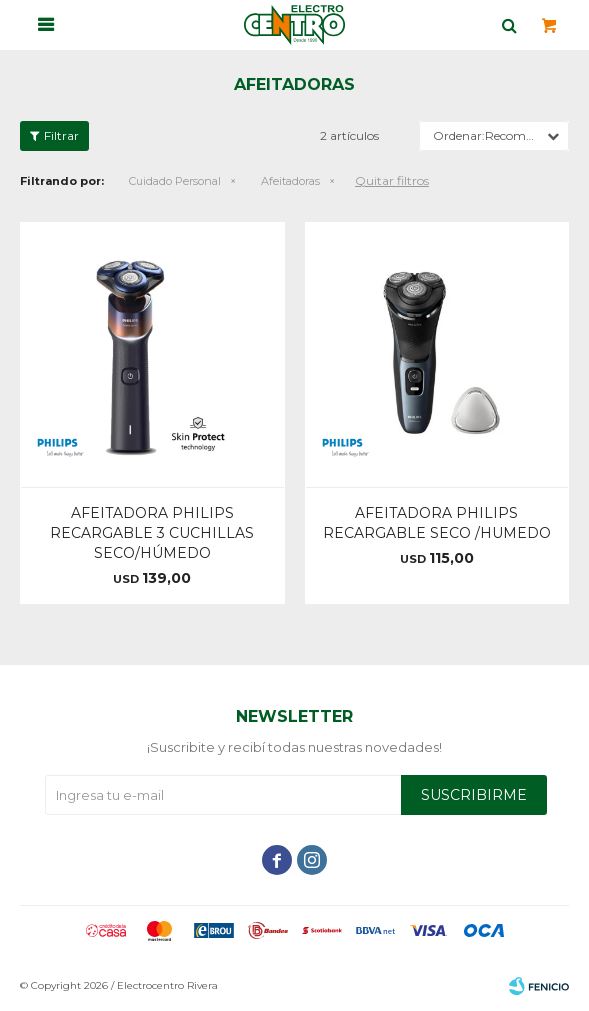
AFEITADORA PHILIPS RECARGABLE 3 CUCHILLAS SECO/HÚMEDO (152, 533)
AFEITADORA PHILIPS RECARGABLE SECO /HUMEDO (437, 523)
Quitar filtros (392, 180)
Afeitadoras (290, 181)
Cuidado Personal (175, 181)
